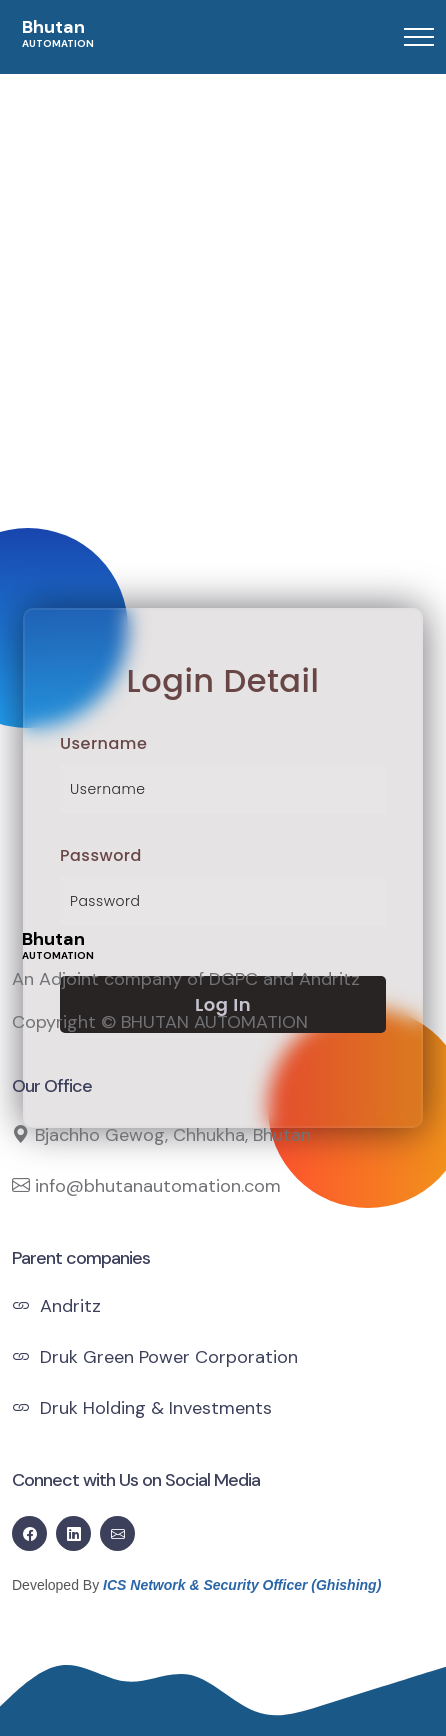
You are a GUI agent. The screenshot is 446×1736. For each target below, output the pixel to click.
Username (103, 743)
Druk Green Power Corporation (155, 1357)
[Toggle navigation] (419, 37)
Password (101, 855)
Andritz (56, 1306)
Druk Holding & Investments (142, 1408)
